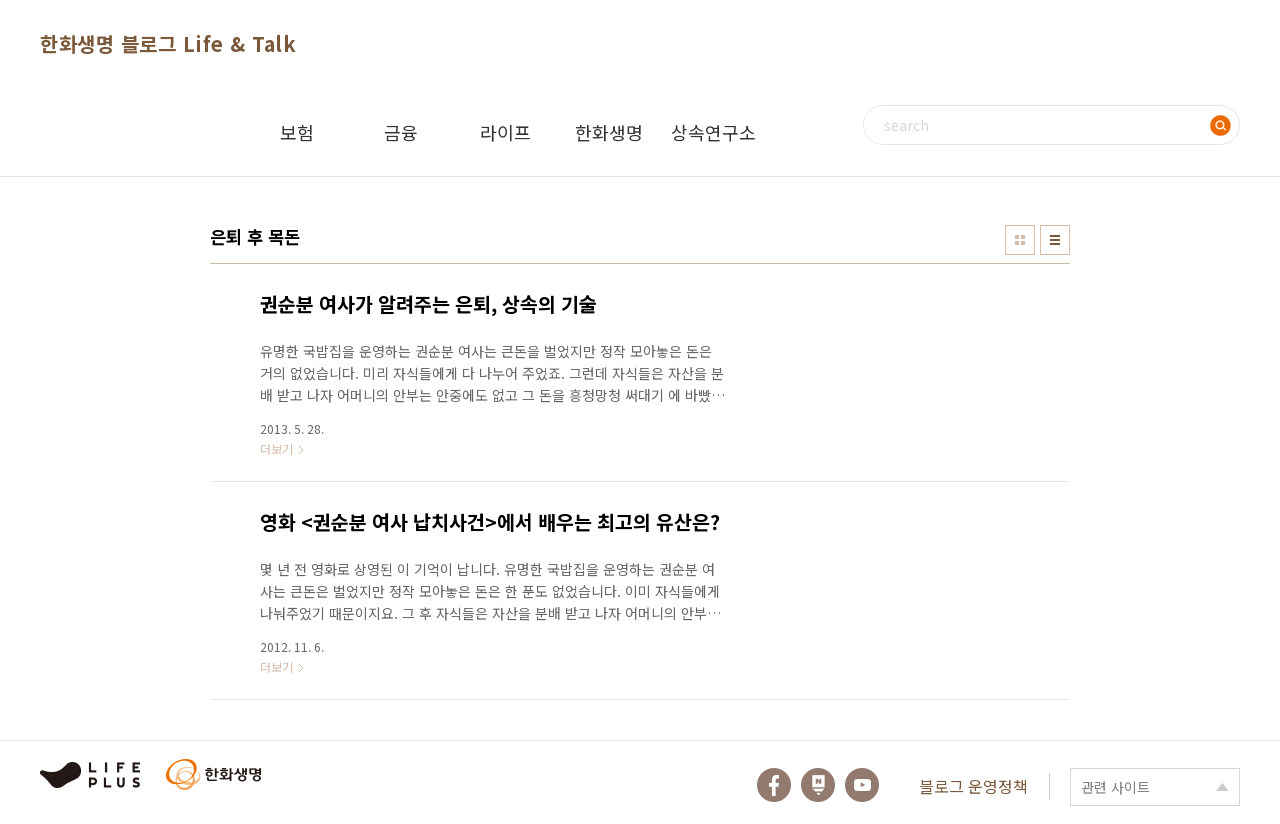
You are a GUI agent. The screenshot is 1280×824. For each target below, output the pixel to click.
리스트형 (1055, 240)
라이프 (505, 132)
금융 (401, 132)
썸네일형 (1020, 240)
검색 (1220, 125)
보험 (297, 132)
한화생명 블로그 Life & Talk (168, 43)
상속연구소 (713, 132)
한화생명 (609, 132)
